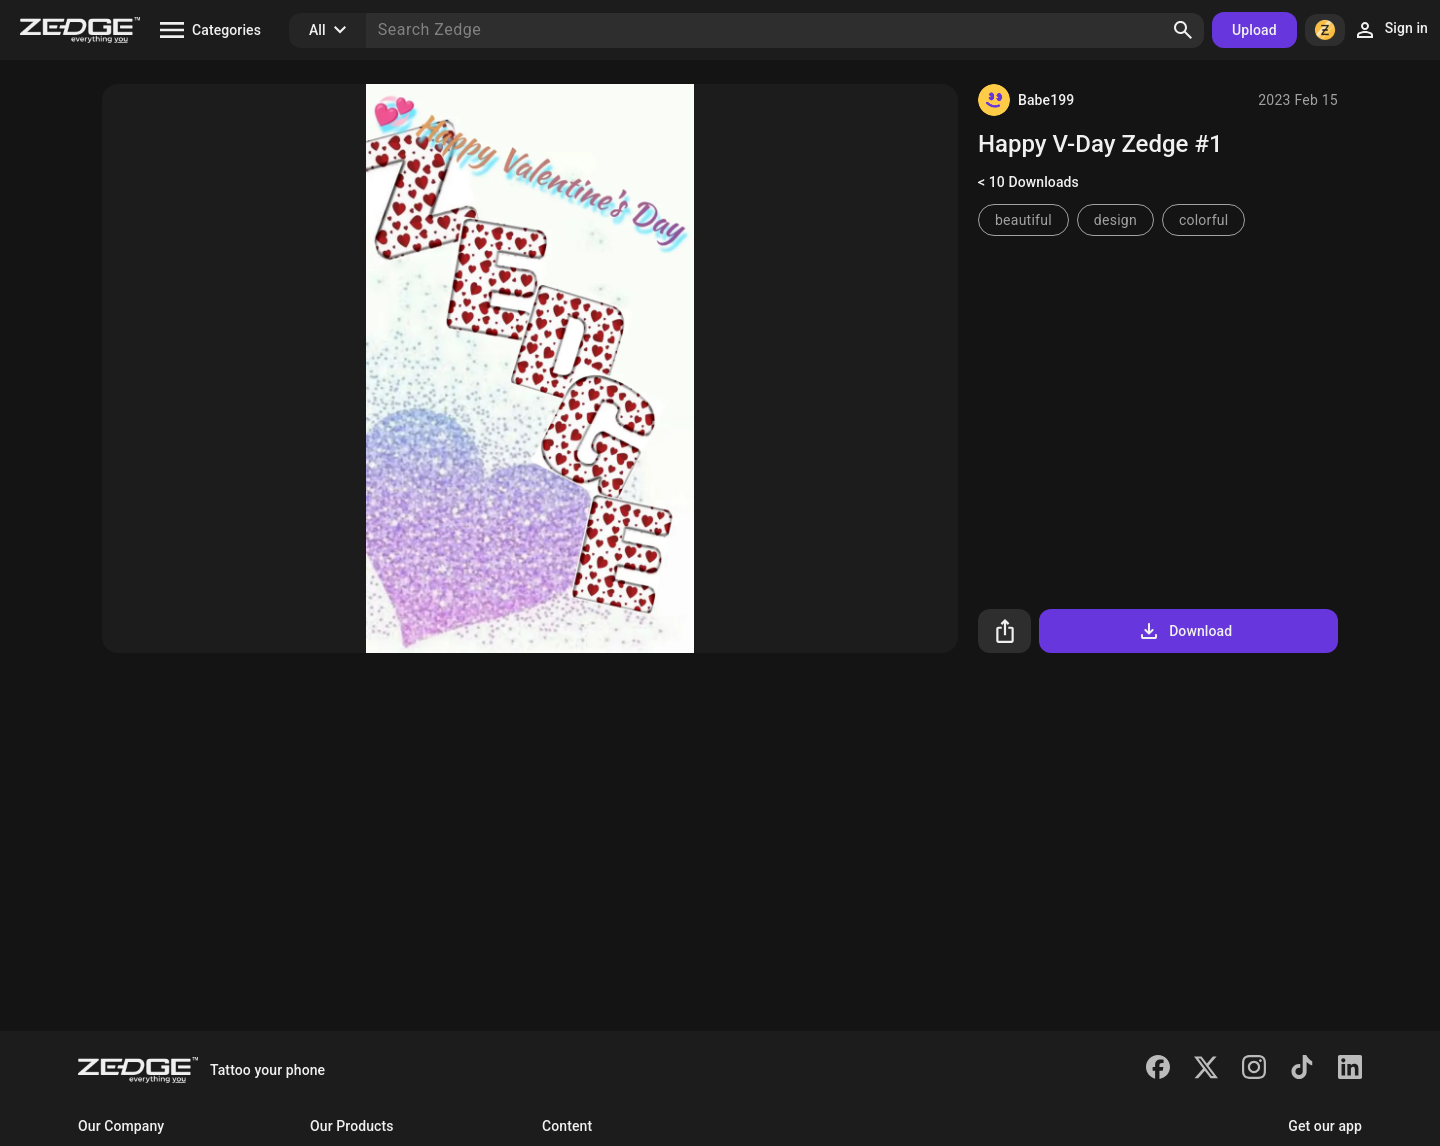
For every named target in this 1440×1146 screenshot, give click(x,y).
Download (1184, 631)
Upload (1254, 30)
